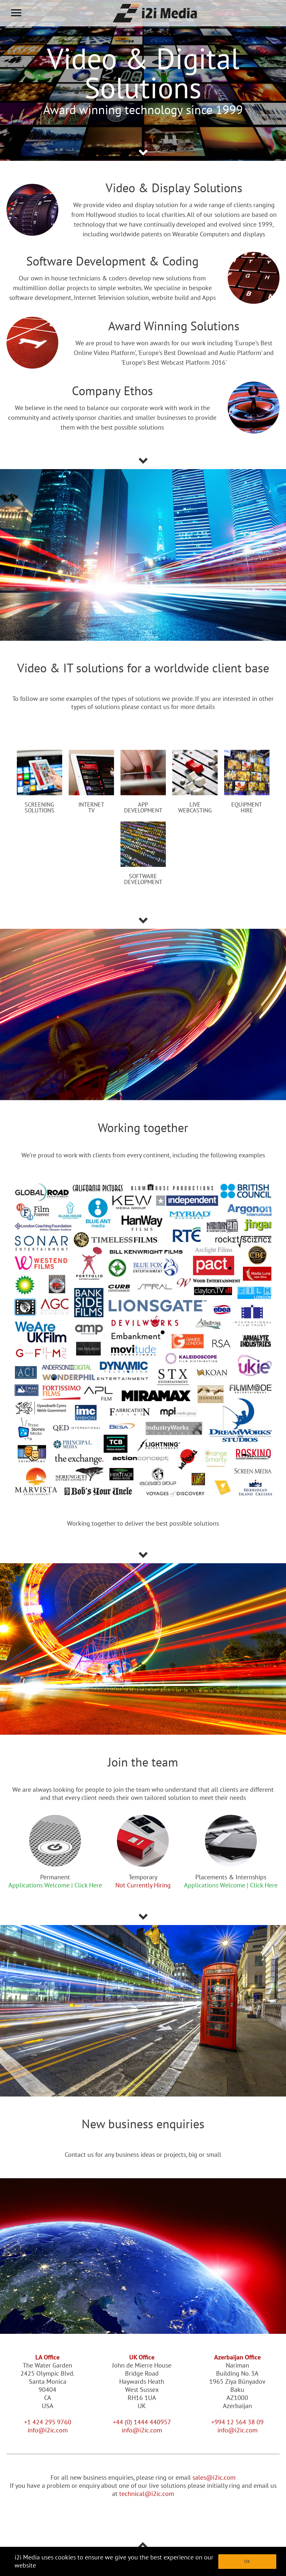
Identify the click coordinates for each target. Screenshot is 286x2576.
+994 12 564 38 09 (237, 2422)
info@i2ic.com (48, 2430)
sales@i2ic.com (213, 2477)
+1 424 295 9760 (47, 2422)
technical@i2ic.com (146, 2493)
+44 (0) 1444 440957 (142, 2422)
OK (247, 2561)
